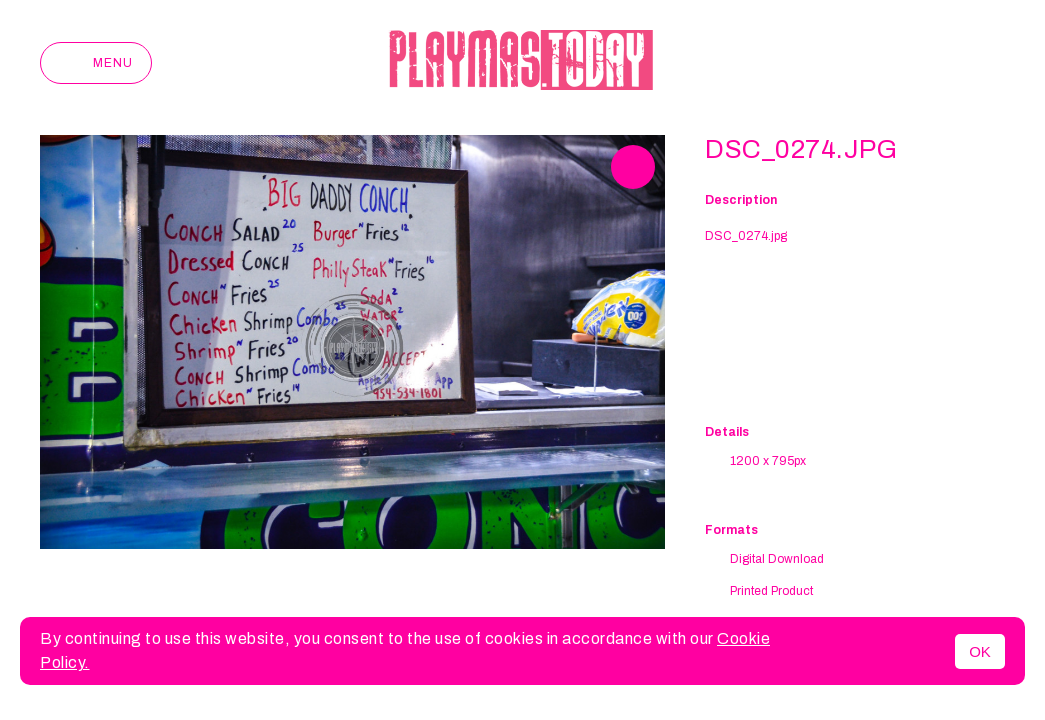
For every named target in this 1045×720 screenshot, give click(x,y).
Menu (96, 63)
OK (980, 651)
